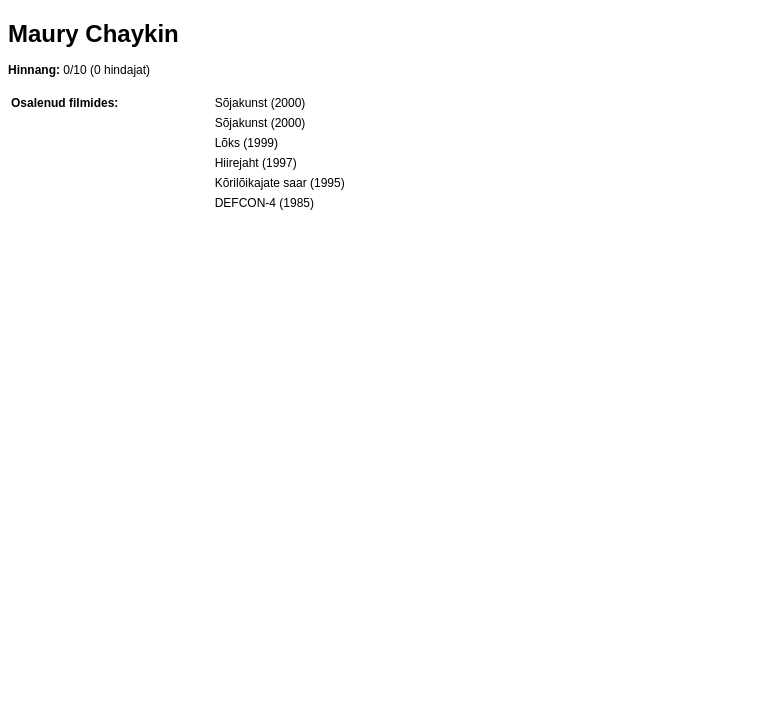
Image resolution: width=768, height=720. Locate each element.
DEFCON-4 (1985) (264, 203)
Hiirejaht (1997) (256, 163)
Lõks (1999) (246, 143)
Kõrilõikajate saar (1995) (280, 183)
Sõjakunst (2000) (260, 103)
